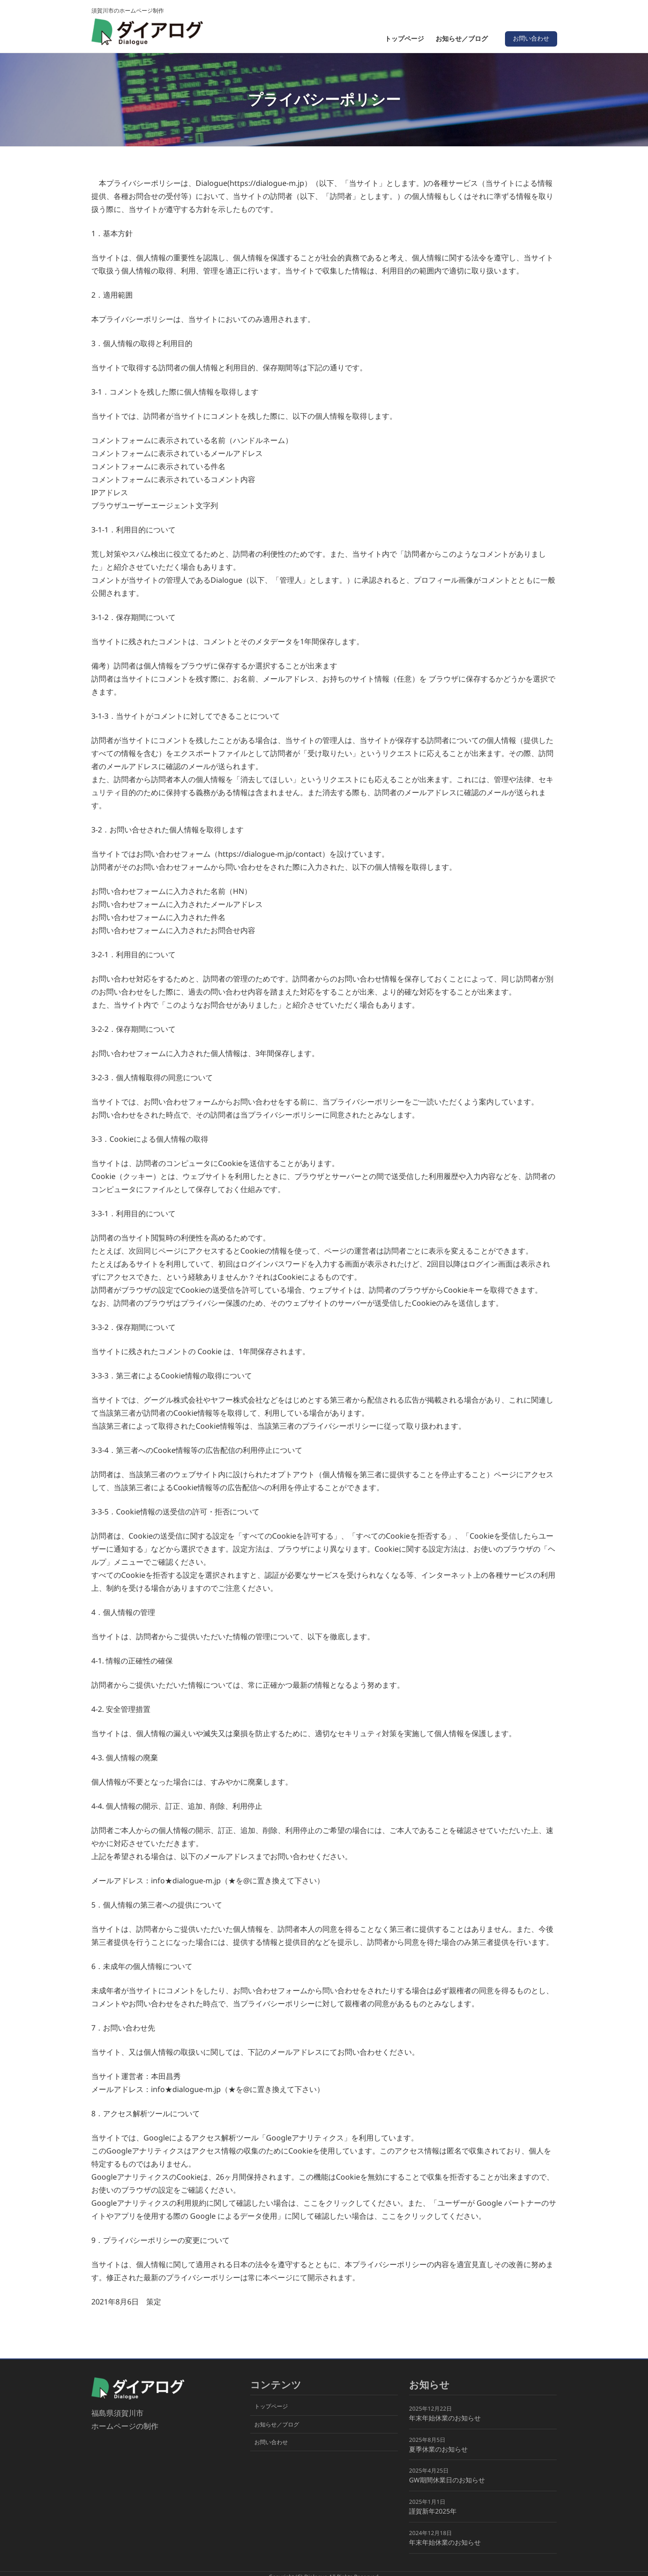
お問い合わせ (528, 38)
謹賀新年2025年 (433, 2511)
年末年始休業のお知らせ (445, 2417)
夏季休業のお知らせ (438, 2448)
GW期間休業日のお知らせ (447, 2479)
